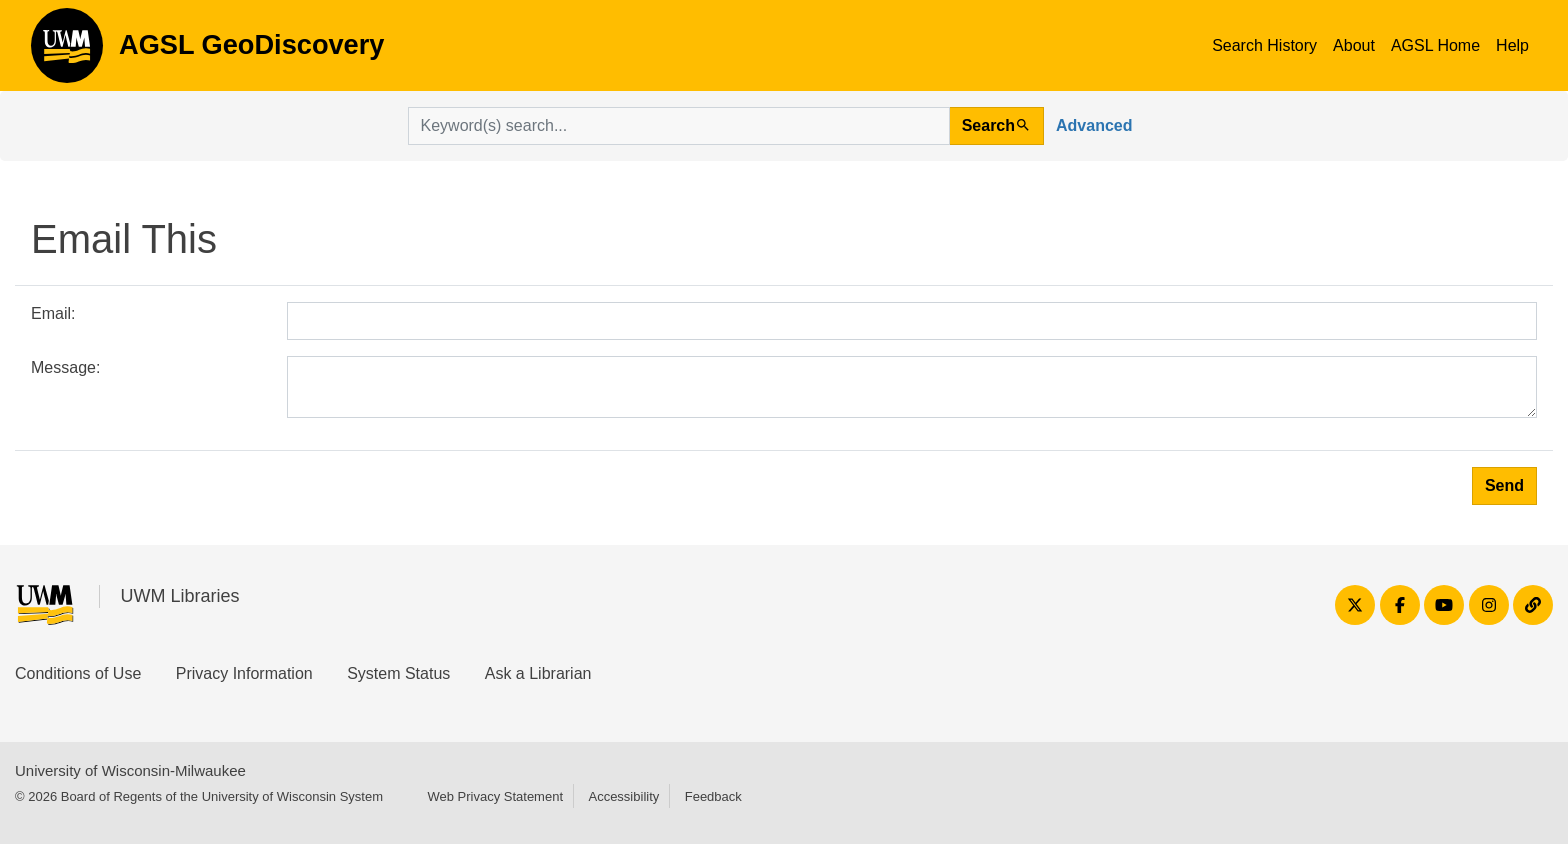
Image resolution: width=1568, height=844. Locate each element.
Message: (65, 367)
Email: (53, 313)
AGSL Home (1435, 45)
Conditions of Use (78, 673)
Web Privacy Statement (495, 796)
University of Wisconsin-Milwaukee (130, 770)
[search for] (679, 126)
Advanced (1094, 125)
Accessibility (623, 796)
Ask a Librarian (538, 673)
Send (1504, 485)
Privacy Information (244, 673)
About (1354, 45)
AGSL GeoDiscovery (67, 52)
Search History (1264, 45)
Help (1512, 45)
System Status (398, 673)
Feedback (713, 796)
